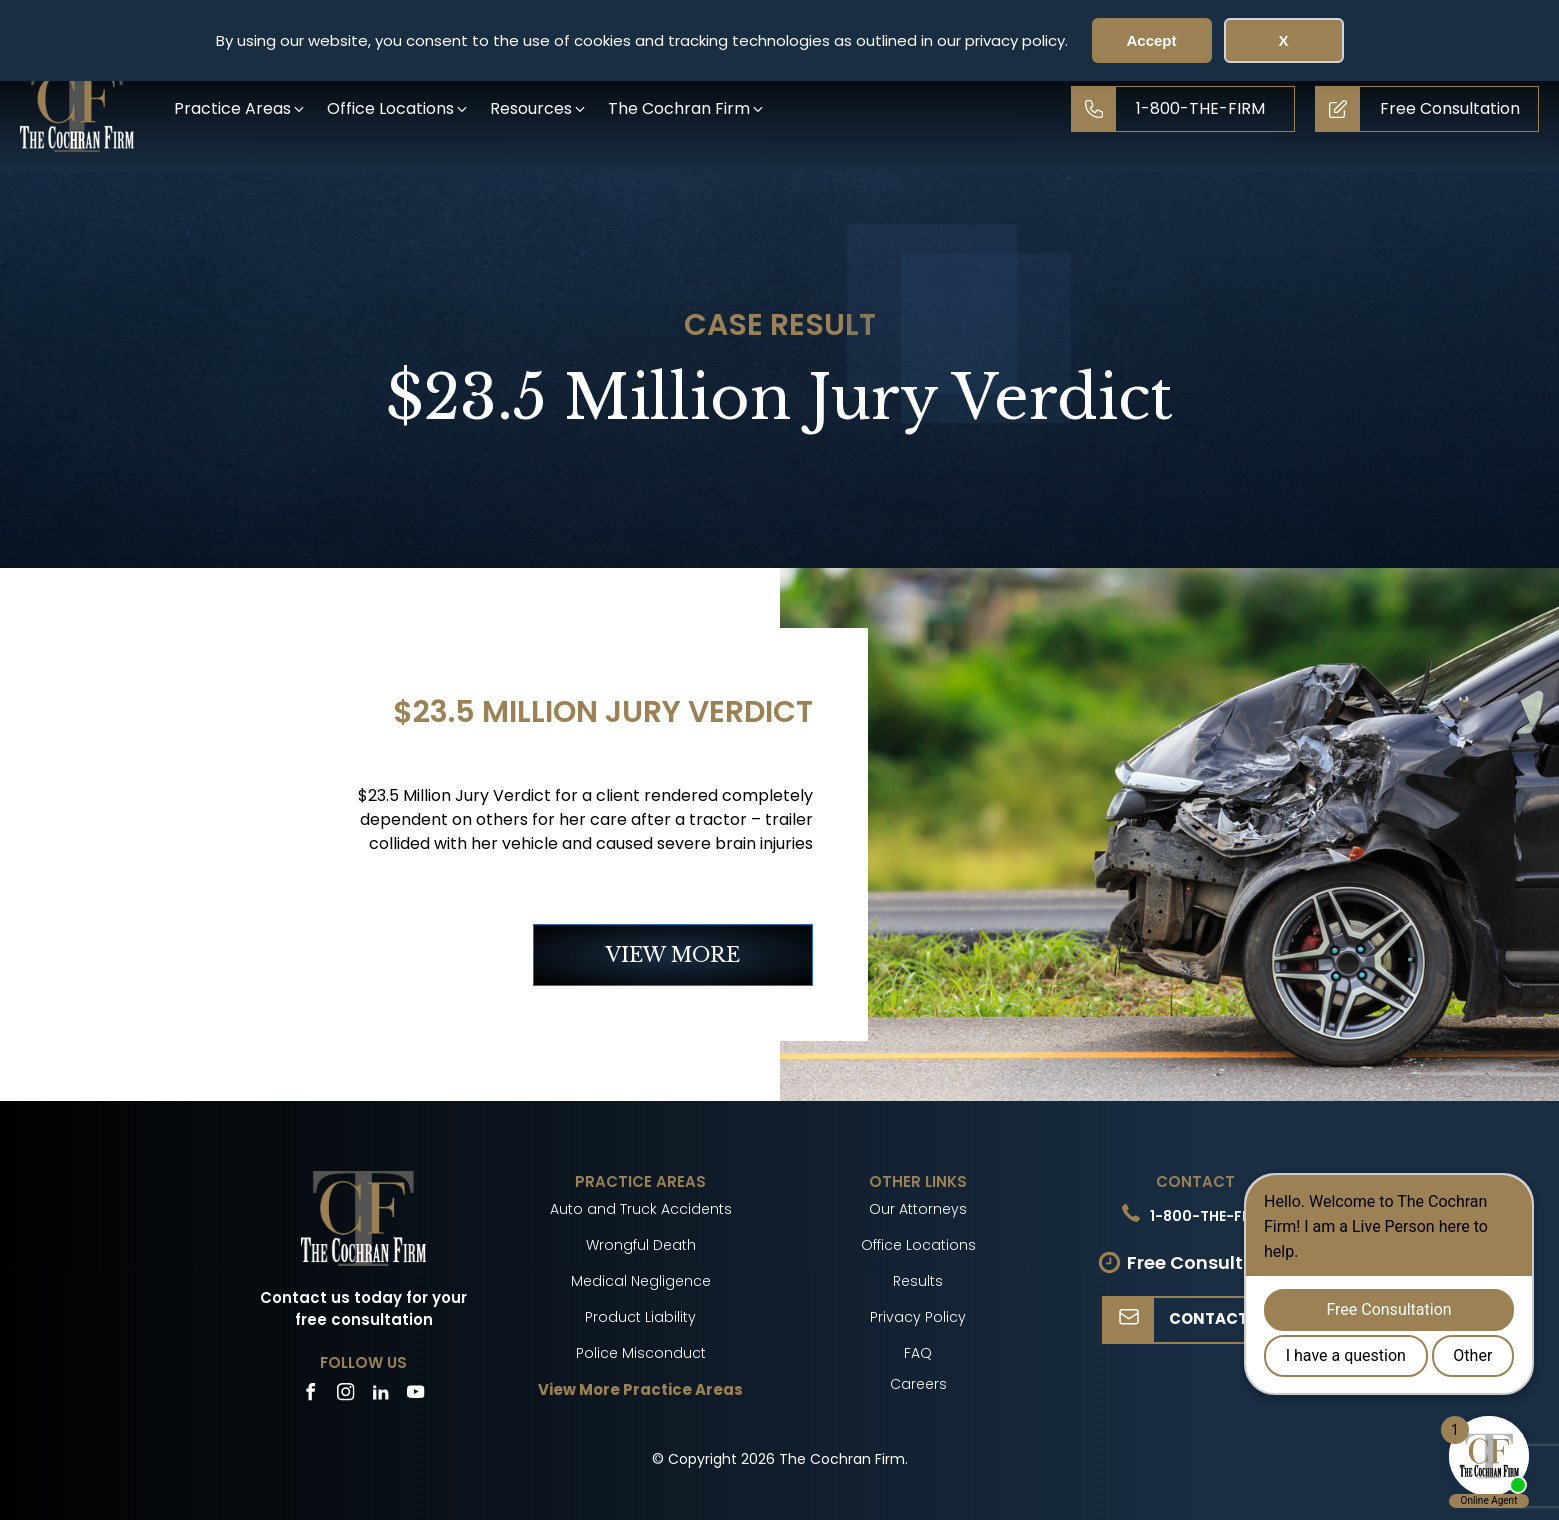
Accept (1151, 40)
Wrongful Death (641, 1245)
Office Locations (918, 1245)
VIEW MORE (673, 955)
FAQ (918, 1353)
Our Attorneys (918, 1209)
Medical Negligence (641, 1281)
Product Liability (640, 1317)
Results (918, 1281)
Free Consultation (1210, 1262)
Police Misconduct (641, 1353)
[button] (240, 108)
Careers (918, 1384)
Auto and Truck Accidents (641, 1209)
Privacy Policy (918, 1317)
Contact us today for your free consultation (363, 1309)
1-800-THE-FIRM (1209, 1216)
